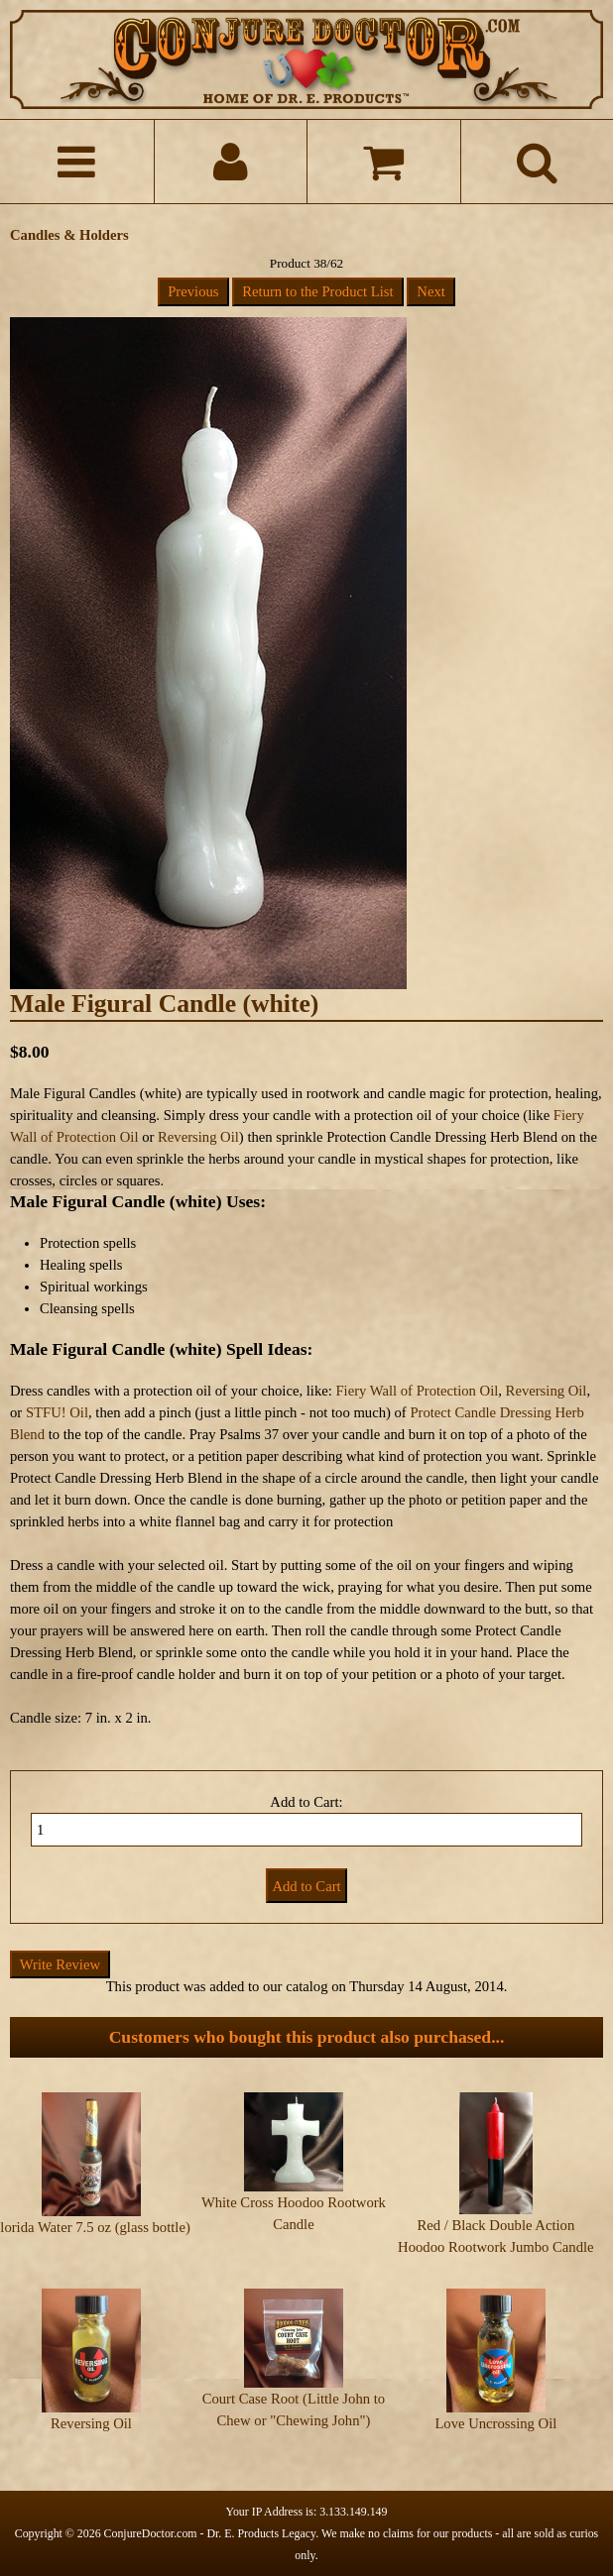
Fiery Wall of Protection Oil (416, 1391)
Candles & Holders (69, 235)
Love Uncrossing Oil (495, 2423)
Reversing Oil (198, 1137)
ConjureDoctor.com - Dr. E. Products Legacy (210, 2533)
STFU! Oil (57, 1412)
